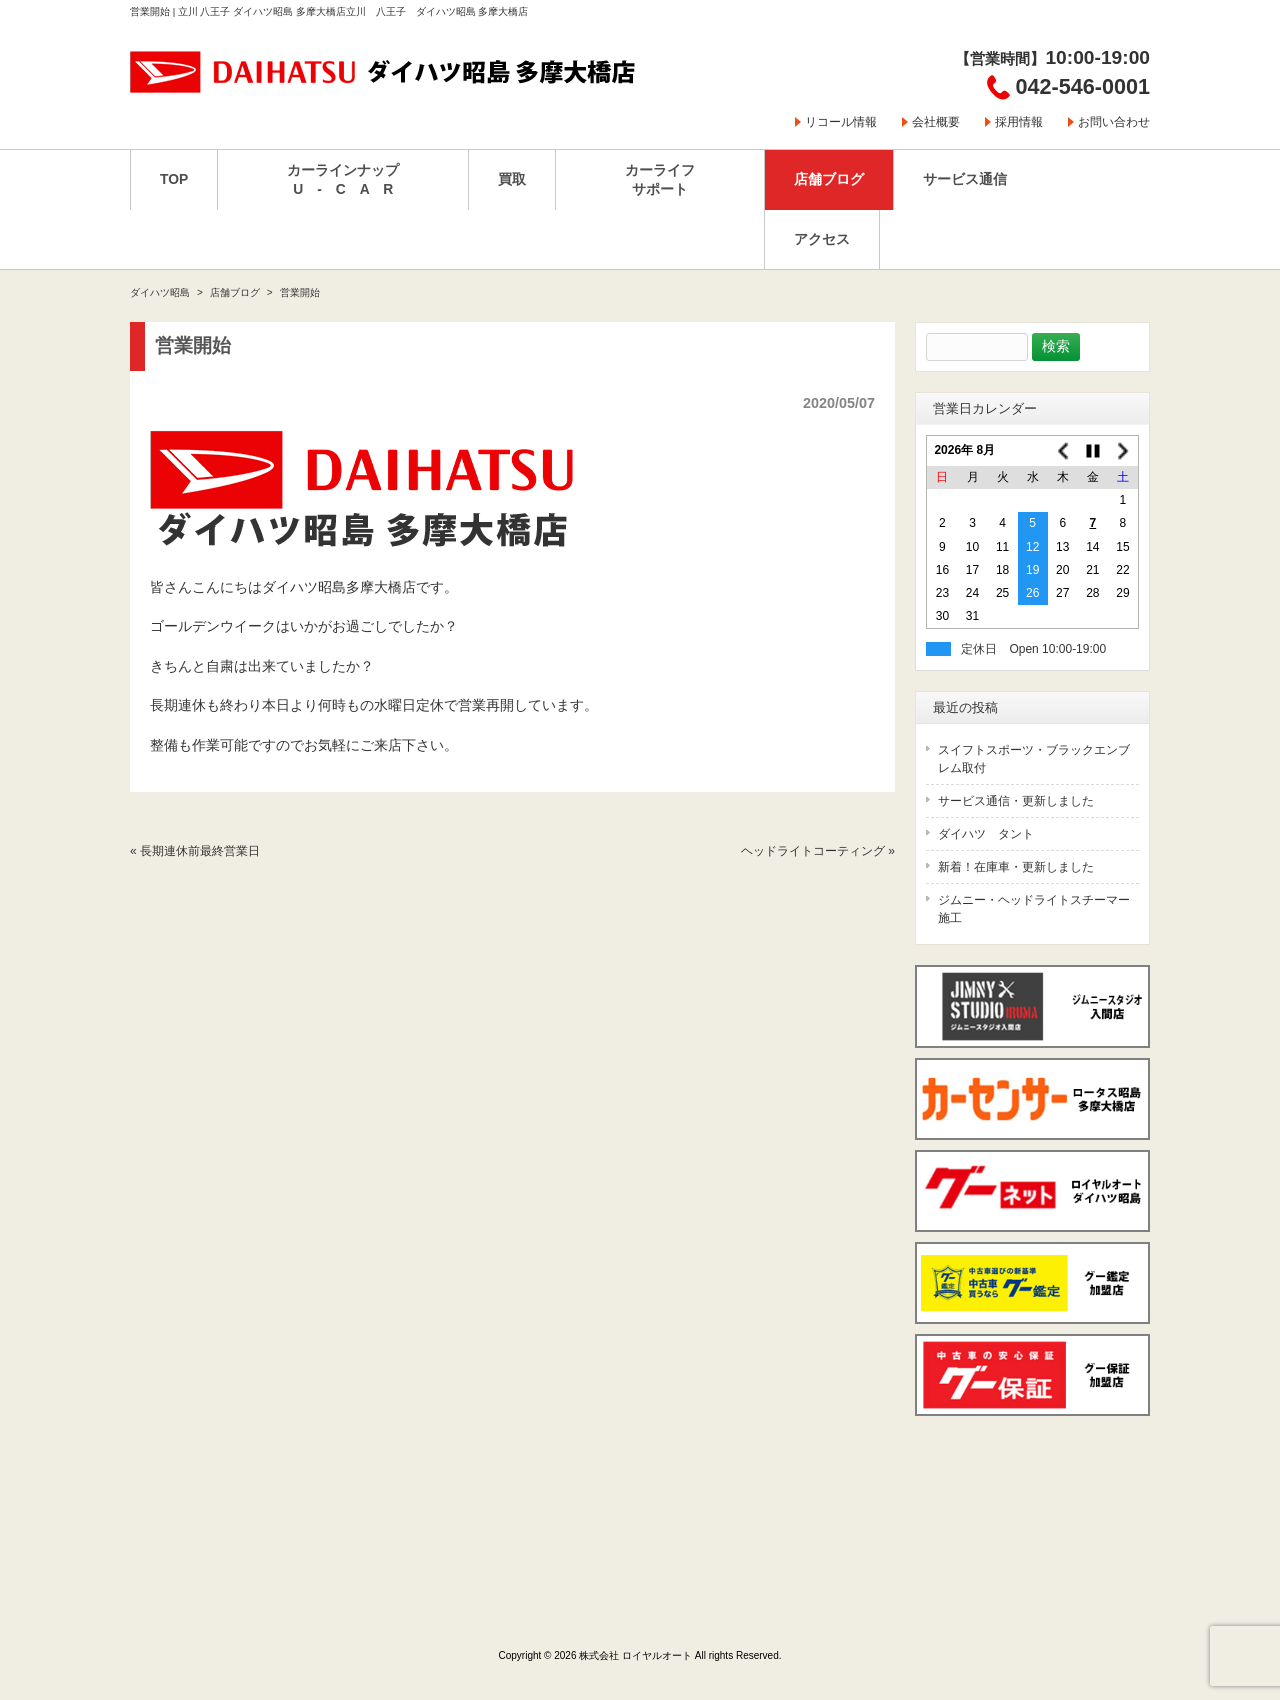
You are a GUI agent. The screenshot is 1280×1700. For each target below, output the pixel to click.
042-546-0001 (1083, 86)
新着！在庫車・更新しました (1016, 867)
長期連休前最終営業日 (200, 851)
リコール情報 (841, 122)
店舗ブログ (235, 292)
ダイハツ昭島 (160, 292)
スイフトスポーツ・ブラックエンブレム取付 (1034, 759)
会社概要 (936, 122)
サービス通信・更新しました (1016, 801)
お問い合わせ (1114, 122)
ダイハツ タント (986, 834)
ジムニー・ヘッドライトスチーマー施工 (1034, 909)
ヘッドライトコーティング (813, 851)
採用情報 (1019, 122)
